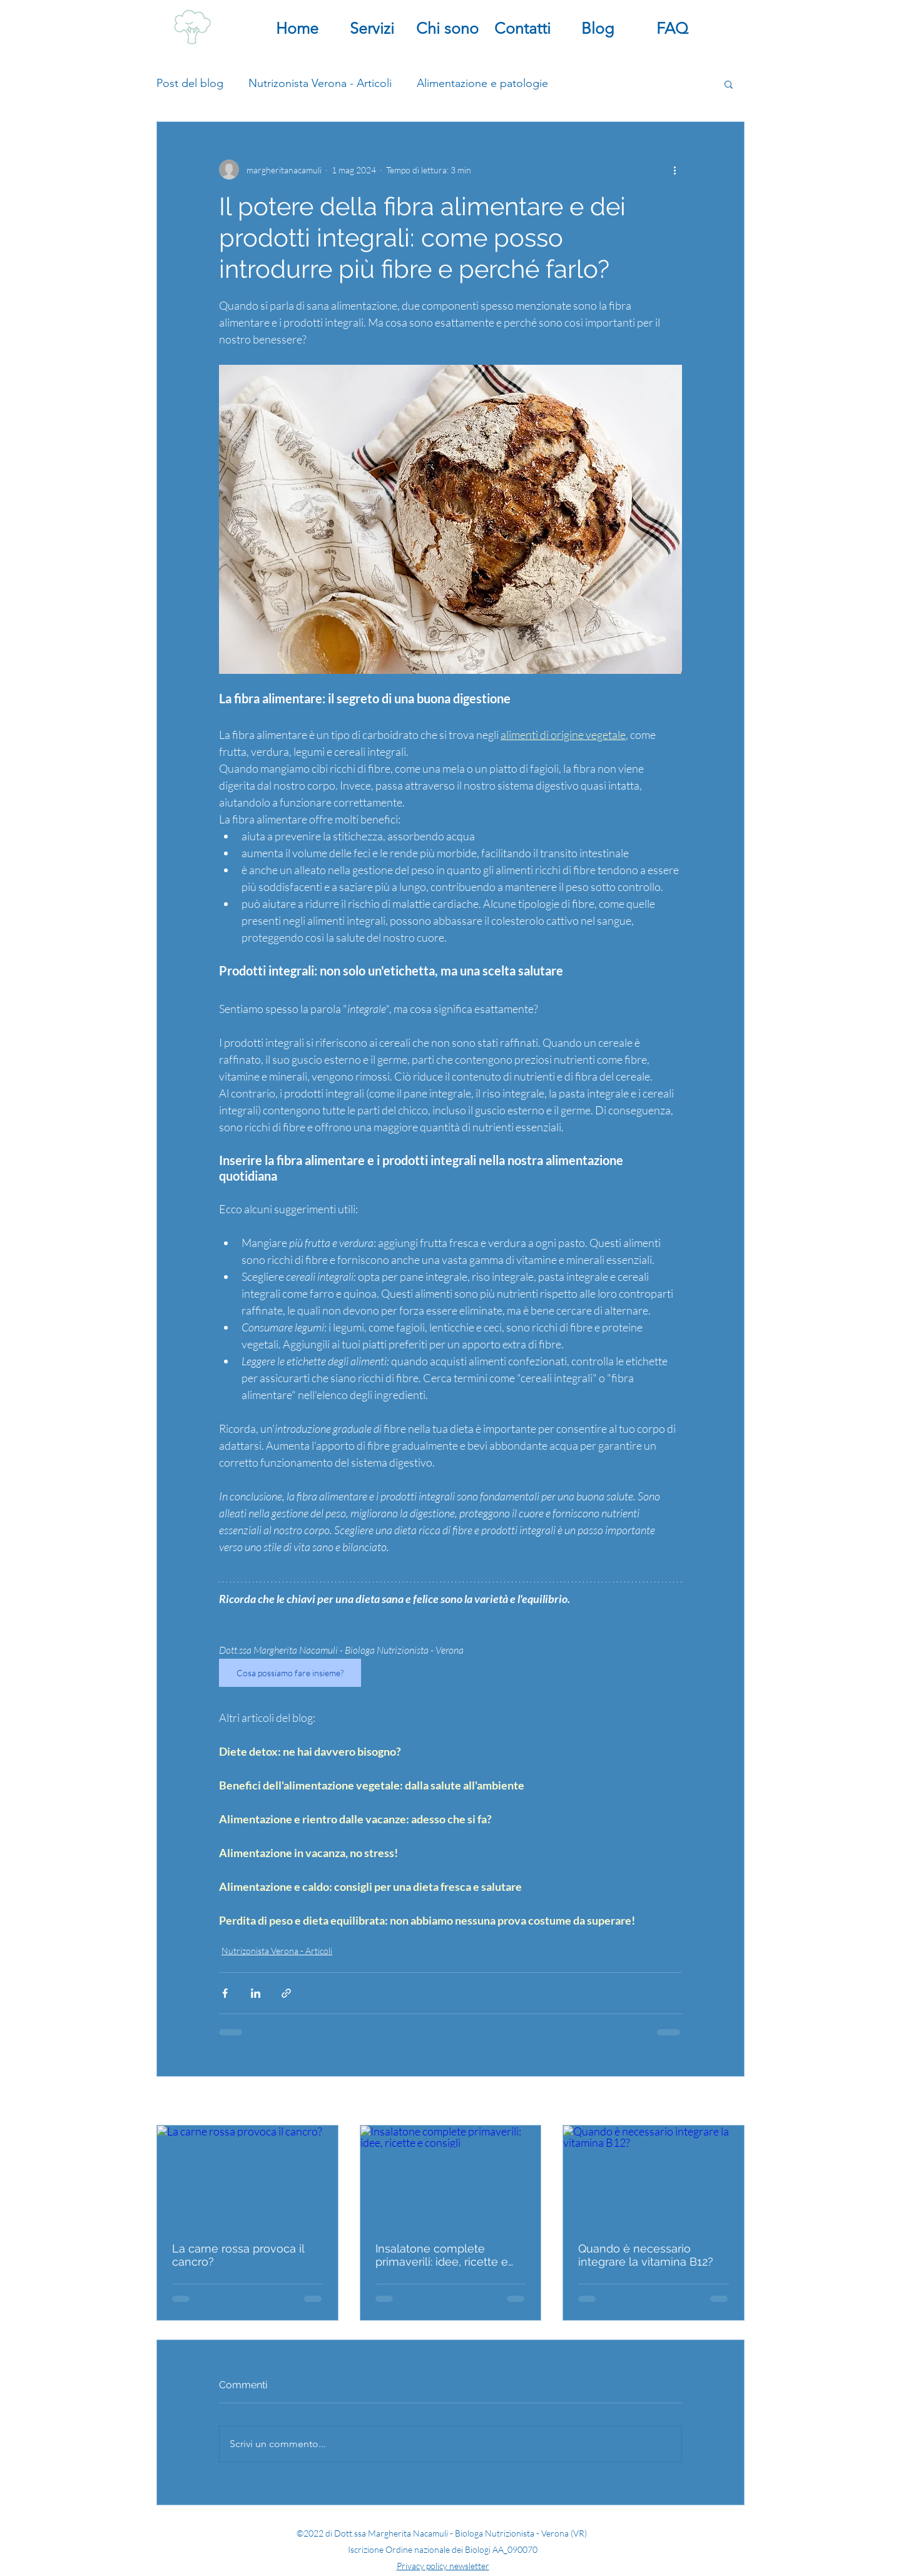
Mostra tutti (721, 2102)
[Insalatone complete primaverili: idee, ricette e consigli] (450, 2176)
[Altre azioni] (674, 169)
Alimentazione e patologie (482, 83)
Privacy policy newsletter (443, 2565)
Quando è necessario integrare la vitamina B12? (645, 2255)
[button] (729, 84)
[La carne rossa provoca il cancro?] (247, 2176)
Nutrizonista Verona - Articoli (320, 83)
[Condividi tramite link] (286, 1993)
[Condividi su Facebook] (225, 1993)
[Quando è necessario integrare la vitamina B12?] (653, 2176)
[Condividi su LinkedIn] (256, 1993)
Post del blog (189, 83)
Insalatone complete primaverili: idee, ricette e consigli (441, 2255)
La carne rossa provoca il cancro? (238, 2255)
